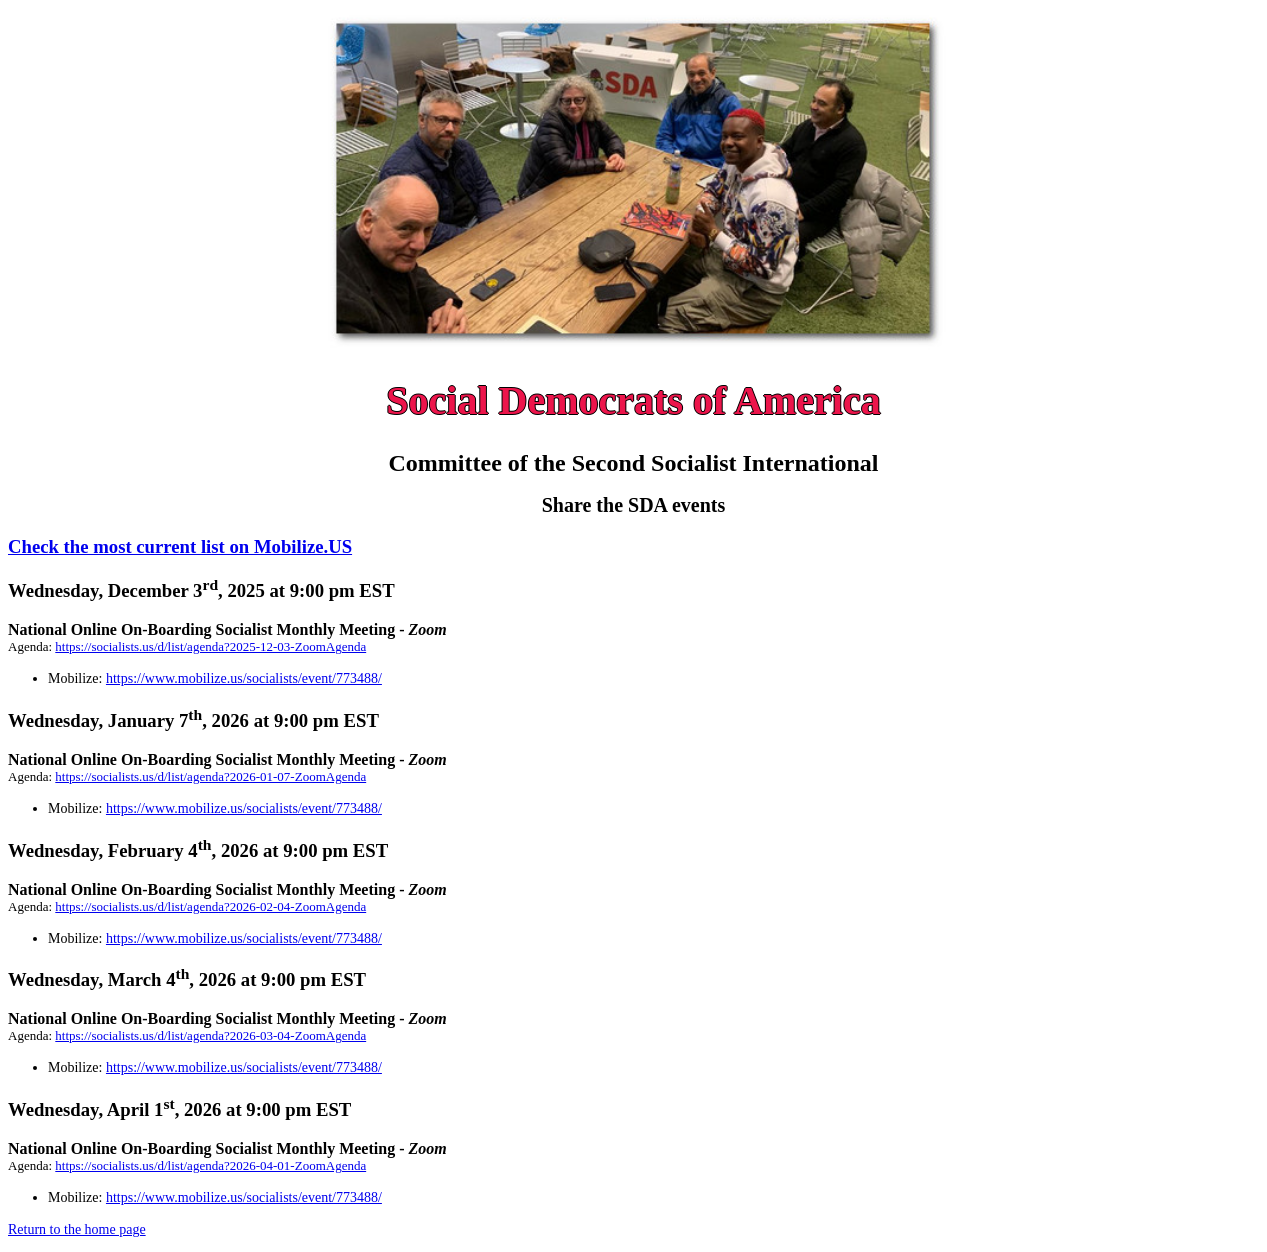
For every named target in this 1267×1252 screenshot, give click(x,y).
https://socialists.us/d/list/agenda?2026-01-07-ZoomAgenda (210, 776)
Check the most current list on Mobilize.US (180, 546)
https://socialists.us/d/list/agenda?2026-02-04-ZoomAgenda (210, 906)
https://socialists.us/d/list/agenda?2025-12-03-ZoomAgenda (210, 646)
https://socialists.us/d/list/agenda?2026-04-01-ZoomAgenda (210, 1165)
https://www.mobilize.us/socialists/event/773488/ (244, 678)
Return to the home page (77, 1229)
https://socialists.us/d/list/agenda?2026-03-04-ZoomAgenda (210, 1035)
